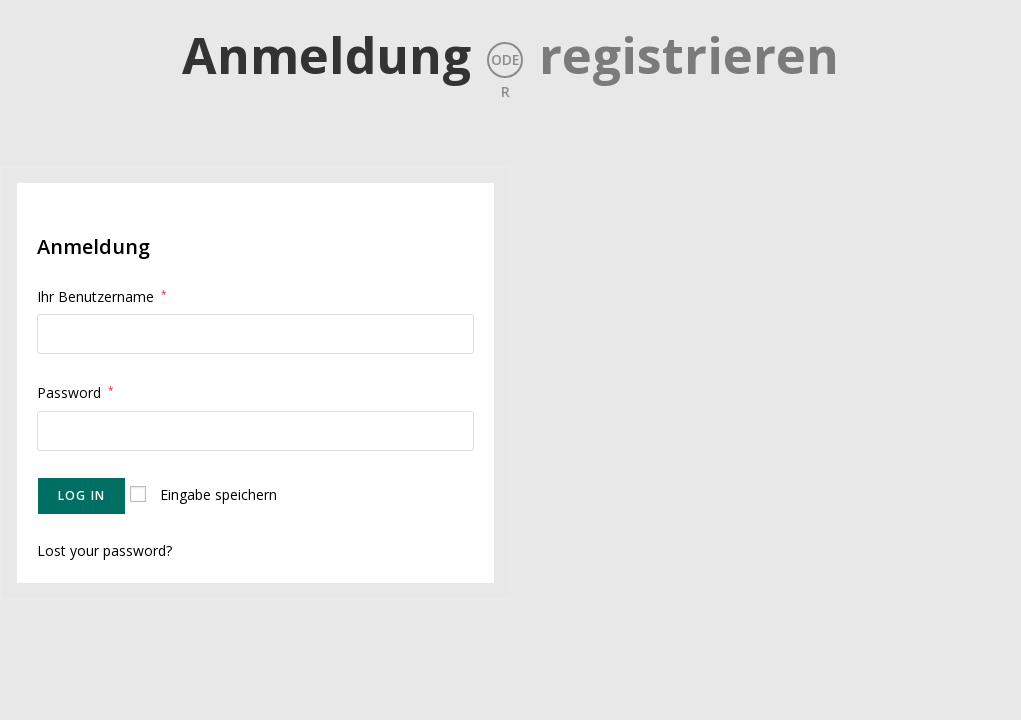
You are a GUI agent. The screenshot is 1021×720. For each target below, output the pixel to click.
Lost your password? (104, 550)
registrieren (689, 55)
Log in (81, 495)
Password (75, 392)
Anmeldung (326, 55)
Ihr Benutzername (102, 296)
